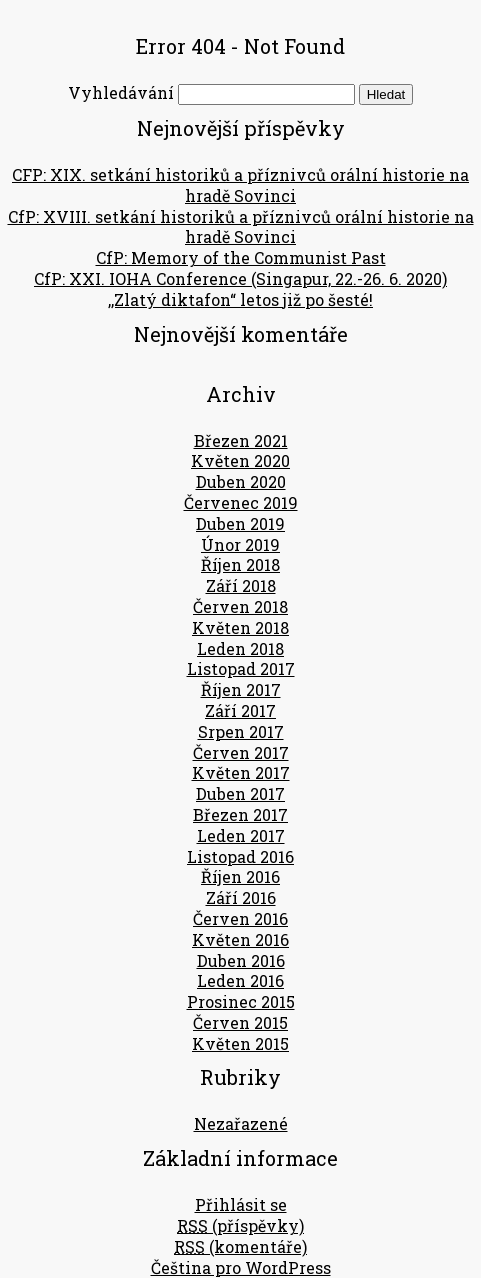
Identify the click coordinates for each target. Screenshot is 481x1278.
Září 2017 (240, 710)
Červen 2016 (240, 918)
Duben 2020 (241, 481)
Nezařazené (241, 1123)
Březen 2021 (241, 440)
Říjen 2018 (240, 564)
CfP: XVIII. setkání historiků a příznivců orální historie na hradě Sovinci (241, 227)
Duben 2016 (241, 960)
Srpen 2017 (241, 731)
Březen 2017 (240, 814)
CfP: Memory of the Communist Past (241, 257)
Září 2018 (241, 585)
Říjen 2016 (240, 876)
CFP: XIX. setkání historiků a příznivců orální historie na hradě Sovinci (240, 185)
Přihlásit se (241, 1204)
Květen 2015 (240, 1043)
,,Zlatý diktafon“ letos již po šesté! (240, 299)
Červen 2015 (240, 1022)
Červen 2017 (241, 752)
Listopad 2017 (241, 668)
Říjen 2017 (241, 689)
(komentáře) (240, 1246)
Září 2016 (241, 897)
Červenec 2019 (241, 502)
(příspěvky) (240, 1225)
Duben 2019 (240, 523)
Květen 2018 (240, 627)
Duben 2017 (240, 793)
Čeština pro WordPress (241, 1267)
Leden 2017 (241, 835)
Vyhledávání (121, 92)
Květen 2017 (241, 772)
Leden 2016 (240, 980)
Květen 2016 (240, 939)
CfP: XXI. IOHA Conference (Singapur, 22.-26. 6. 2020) (240, 278)
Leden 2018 (240, 648)
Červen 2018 (240, 606)
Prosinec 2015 (241, 1001)
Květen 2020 (240, 460)
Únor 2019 (240, 544)
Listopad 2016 (240, 856)
